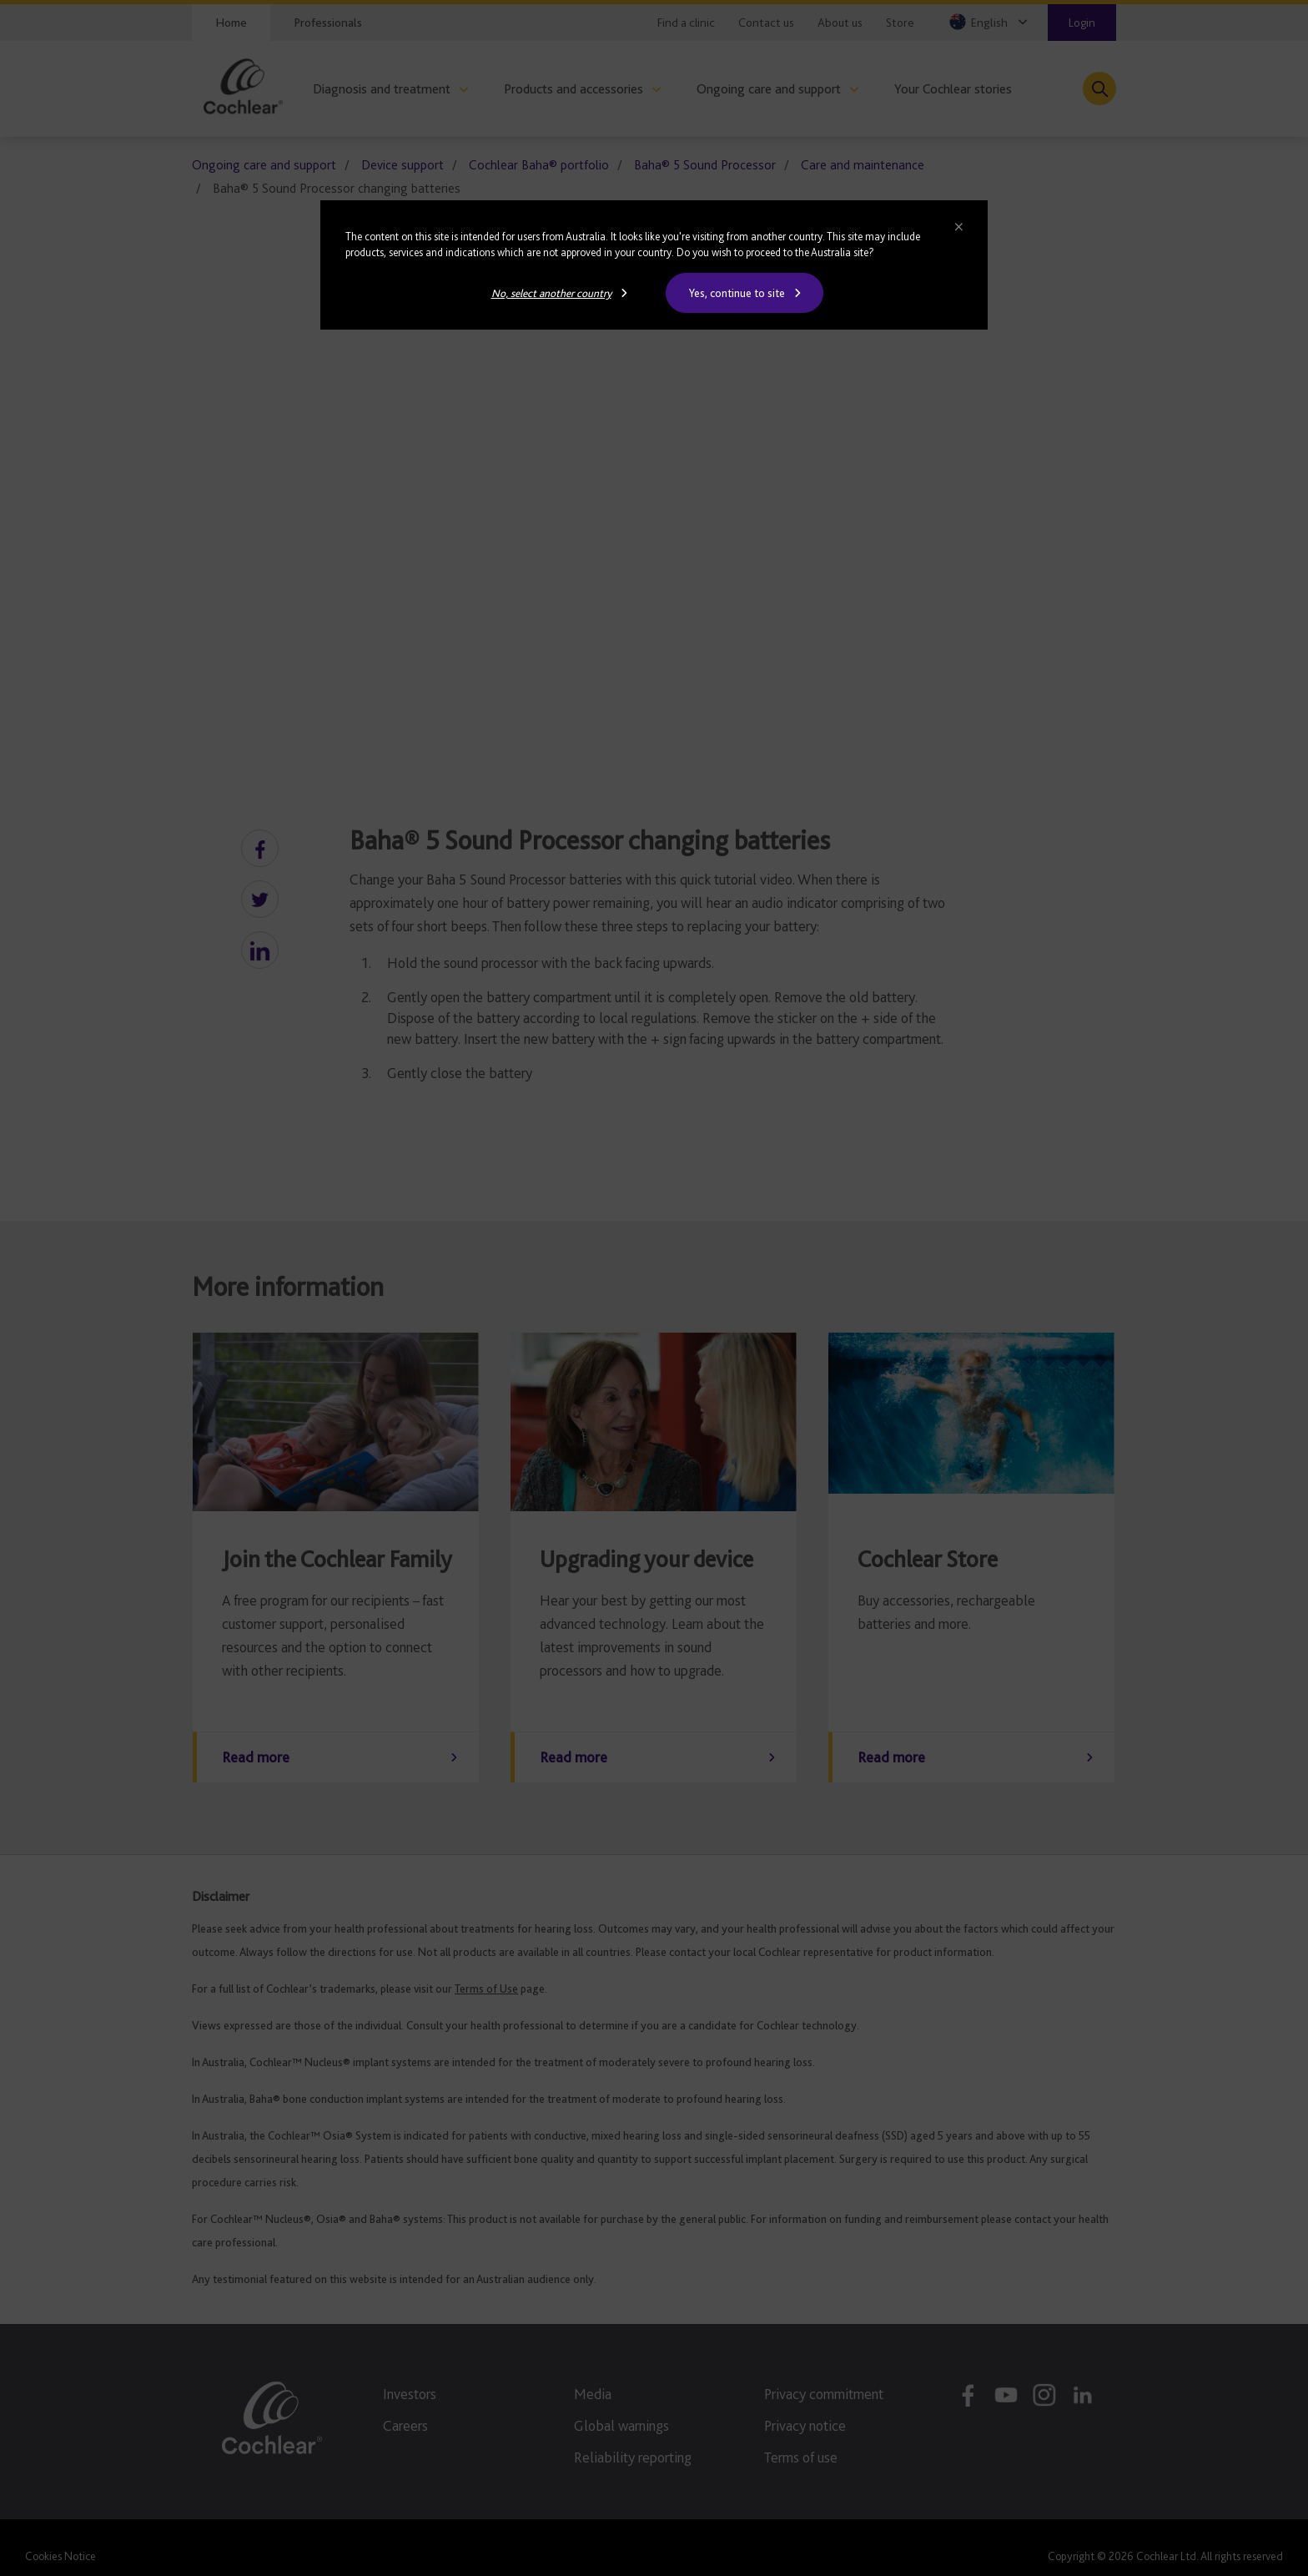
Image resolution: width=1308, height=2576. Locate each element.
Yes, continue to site (737, 293)
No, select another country (551, 293)
